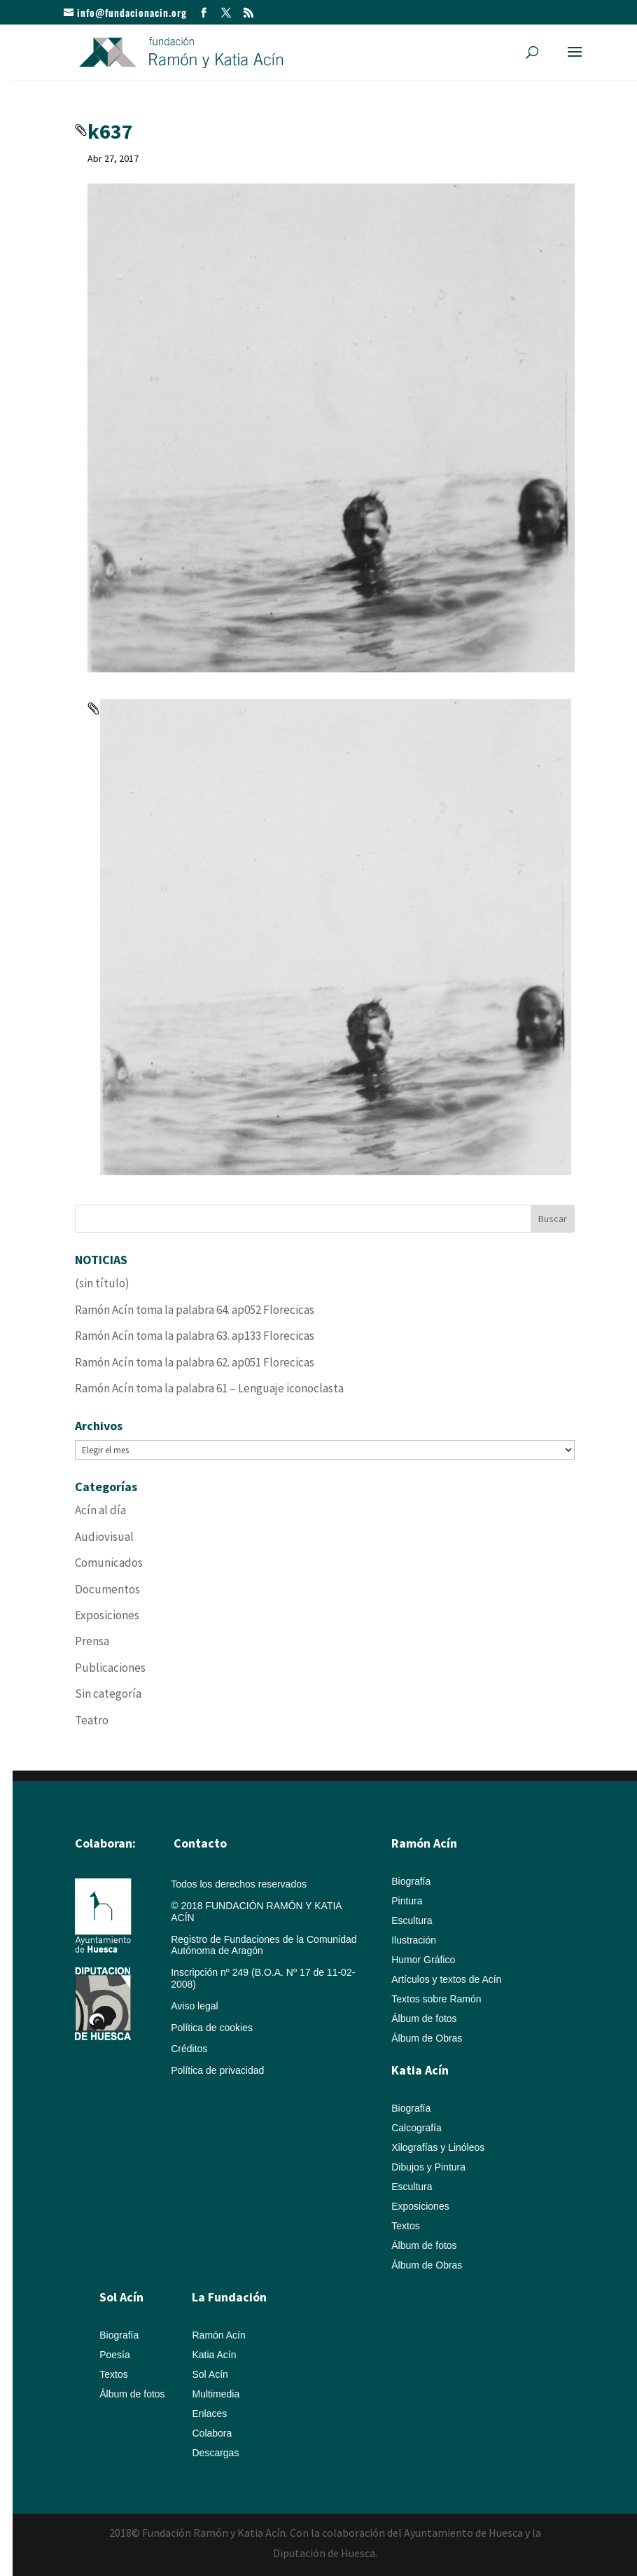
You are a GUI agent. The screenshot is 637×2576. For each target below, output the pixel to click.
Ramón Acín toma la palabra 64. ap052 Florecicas (194, 1309)
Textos (405, 2225)
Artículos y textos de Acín (446, 1979)
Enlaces (209, 2413)
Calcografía (416, 2127)
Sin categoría (108, 1693)
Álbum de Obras (426, 2038)
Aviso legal (194, 2005)
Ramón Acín (218, 2335)
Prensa (92, 1641)
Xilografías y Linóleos (437, 2147)
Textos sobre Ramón (436, 1998)
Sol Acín (209, 2374)
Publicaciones (110, 1667)
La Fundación (229, 2297)
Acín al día (100, 1510)
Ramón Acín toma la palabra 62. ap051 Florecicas (194, 1362)
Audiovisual (104, 1536)
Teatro (91, 1720)
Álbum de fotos (423, 2018)
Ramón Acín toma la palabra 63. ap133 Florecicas (194, 1335)
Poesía (114, 2354)
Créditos (189, 2048)
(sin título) (102, 1283)
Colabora (212, 2433)
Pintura (406, 1900)
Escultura (411, 1920)
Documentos (107, 1589)
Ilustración (413, 1940)
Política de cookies (212, 2027)
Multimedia (215, 2394)
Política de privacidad (217, 2070)
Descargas (215, 2452)
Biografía (410, 1881)
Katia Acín (420, 2070)
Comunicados (109, 1562)
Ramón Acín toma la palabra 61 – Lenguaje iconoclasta (209, 1388)
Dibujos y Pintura (428, 2167)
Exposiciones (107, 1615)
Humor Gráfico (423, 1959)
